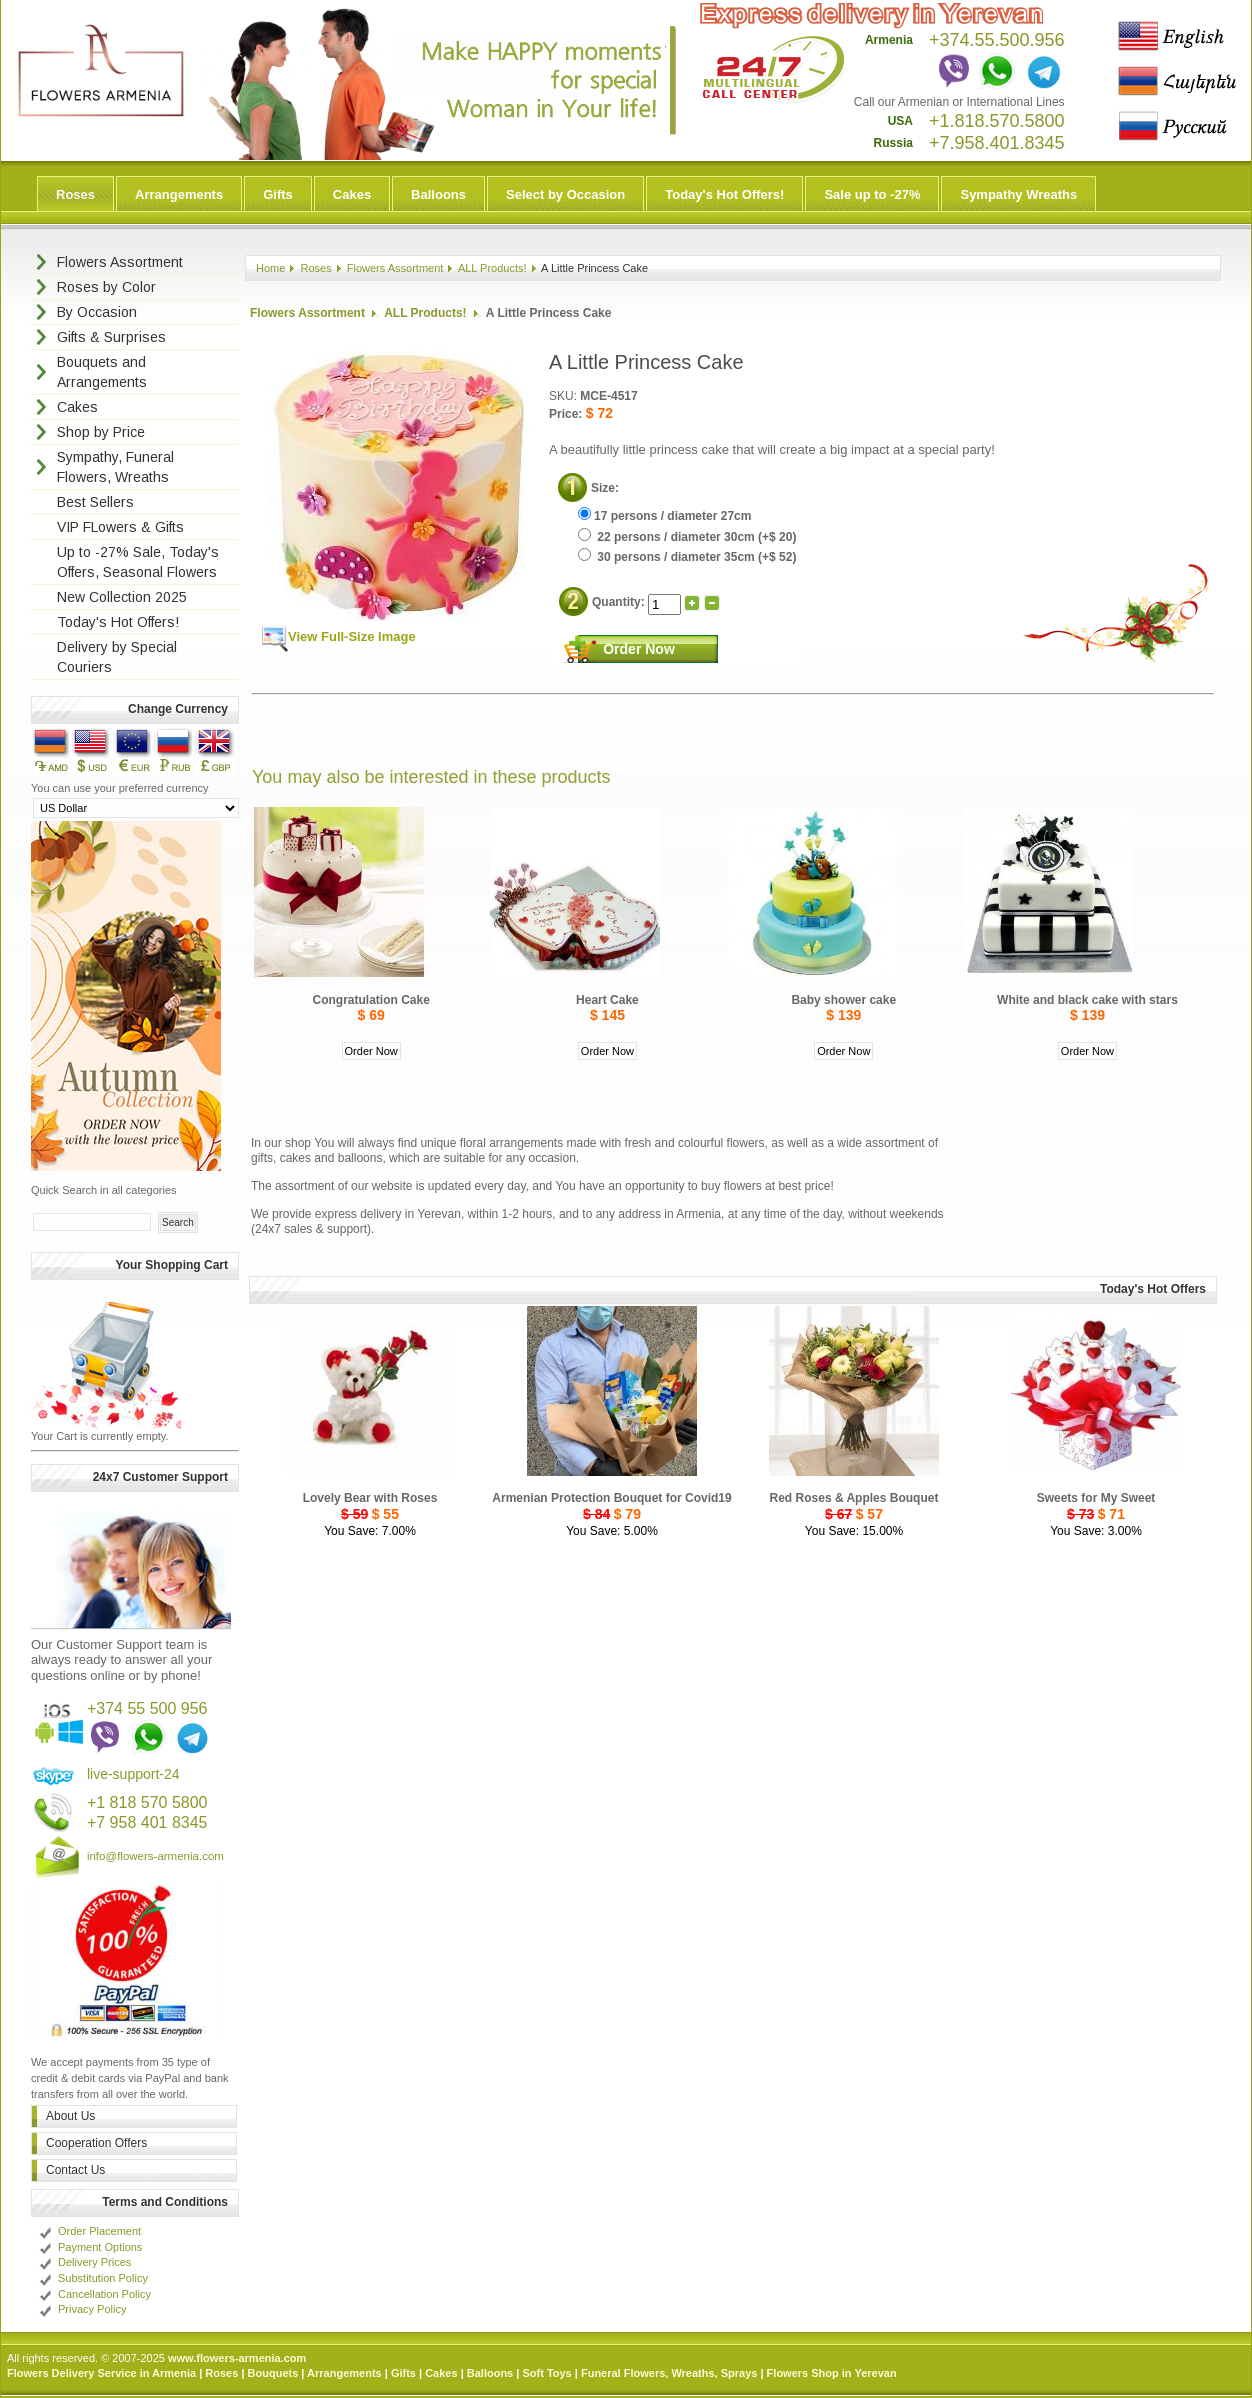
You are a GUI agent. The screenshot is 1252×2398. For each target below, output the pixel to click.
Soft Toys (546, 2373)
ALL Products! (492, 268)
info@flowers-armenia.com (155, 1856)
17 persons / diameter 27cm (664, 516)
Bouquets (273, 2373)
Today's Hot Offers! (724, 194)
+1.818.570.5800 (997, 121)
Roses (75, 194)
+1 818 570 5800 (147, 1802)
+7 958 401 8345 (147, 1822)
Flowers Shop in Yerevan (832, 2373)
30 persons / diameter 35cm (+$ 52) (687, 557)
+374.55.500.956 (997, 40)
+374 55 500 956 (147, 1708)
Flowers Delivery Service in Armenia (101, 2373)
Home (270, 268)
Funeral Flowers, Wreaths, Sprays (669, 2373)
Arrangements (179, 194)
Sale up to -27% (872, 194)
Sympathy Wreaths (1018, 194)
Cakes (352, 194)
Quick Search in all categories (104, 1190)
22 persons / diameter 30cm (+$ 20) (687, 537)
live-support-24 (133, 1774)
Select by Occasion (565, 194)
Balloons (438, 194)
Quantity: (620, 602)
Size (603, 488)
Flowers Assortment (395, 268)
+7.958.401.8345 (997, 143)
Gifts (278, 194)
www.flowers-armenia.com (237, 2358)
